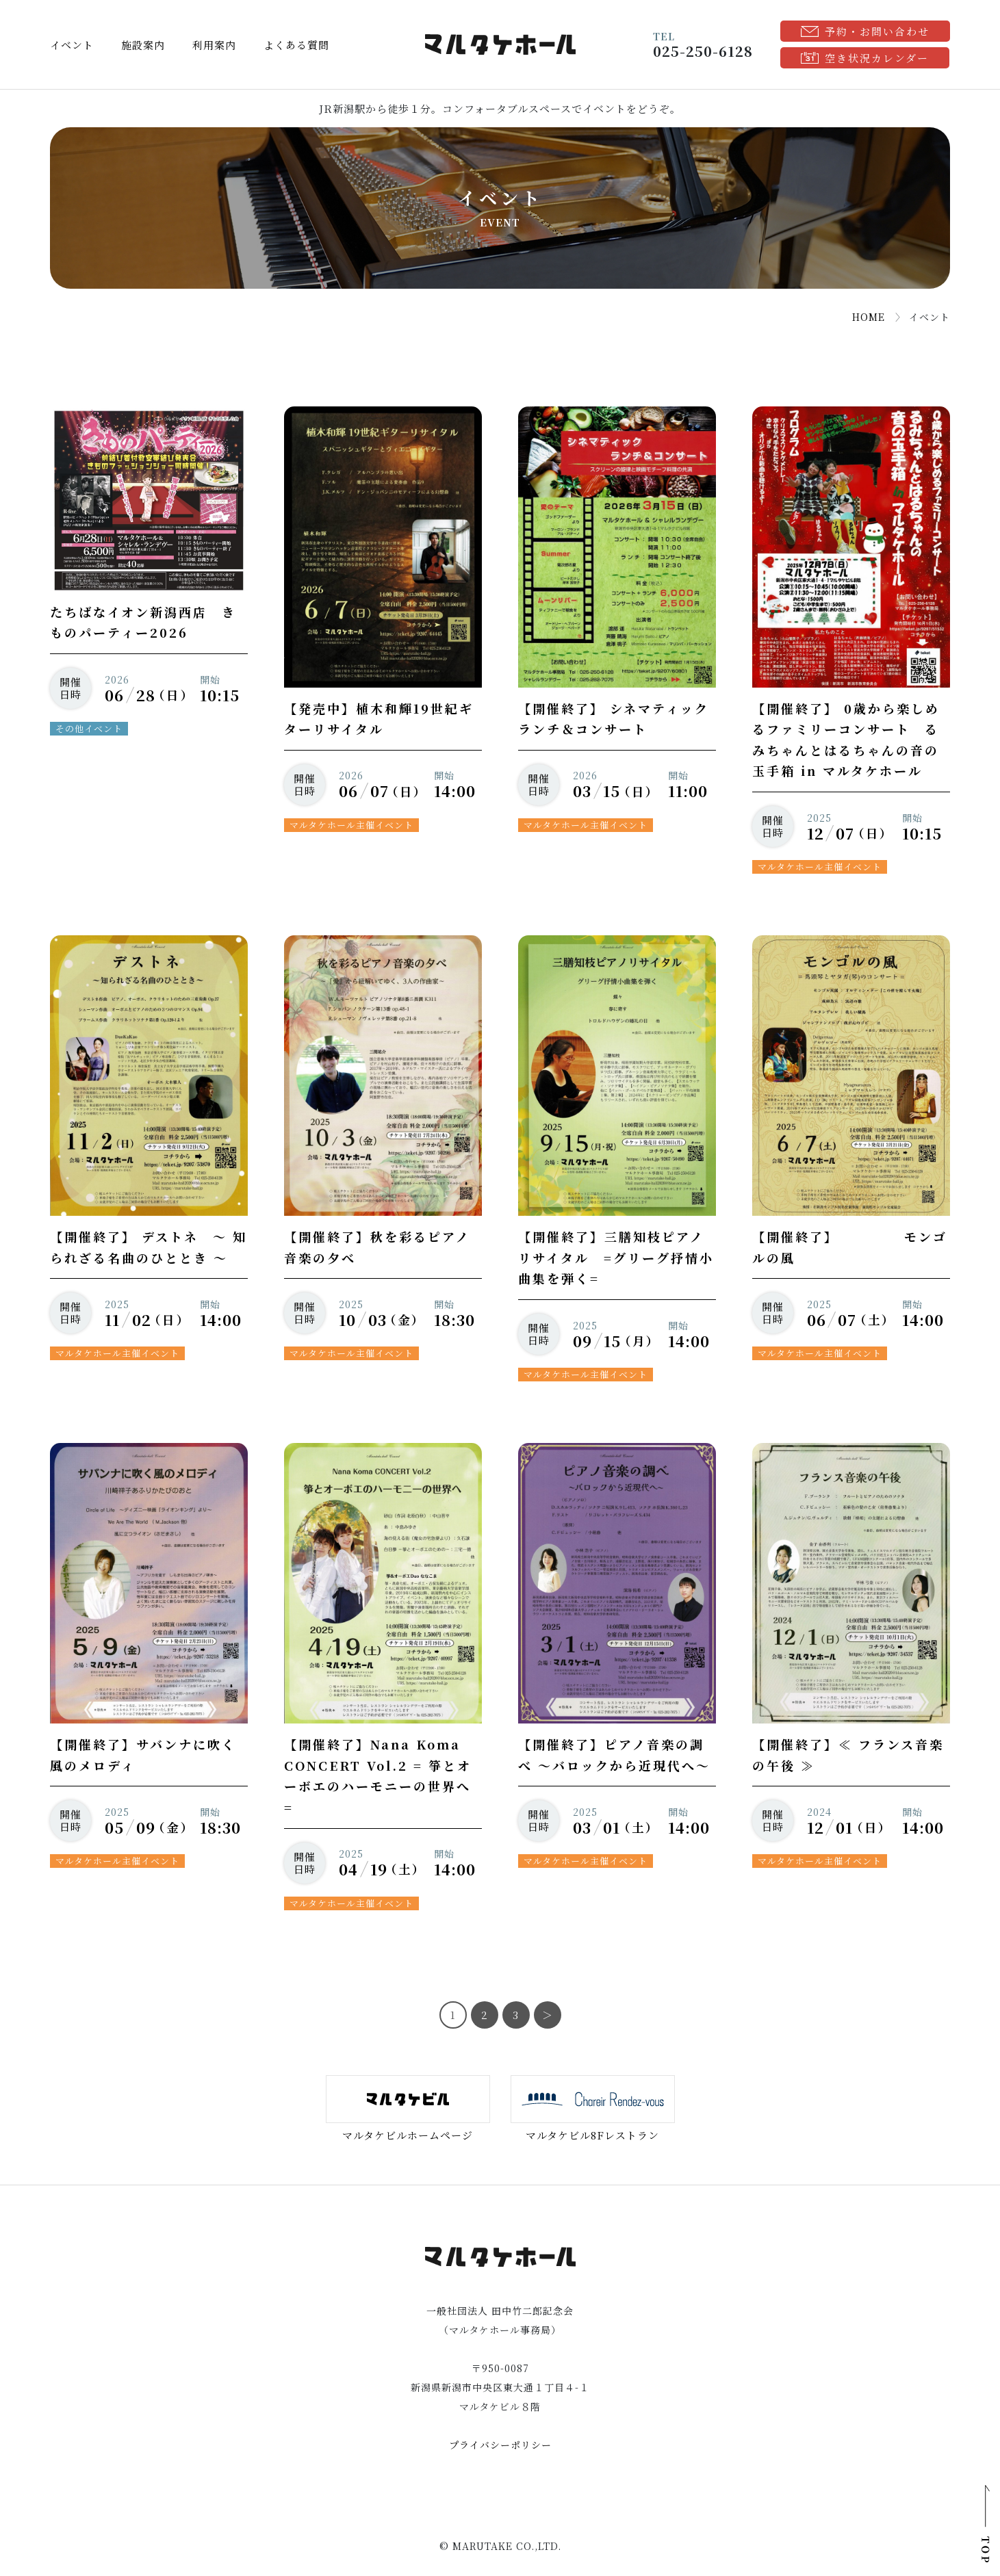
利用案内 (214, 45)
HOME (868, 317)
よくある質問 (296, 45)
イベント (72, 45)
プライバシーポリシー (500, 2444)
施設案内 (143, 45)
